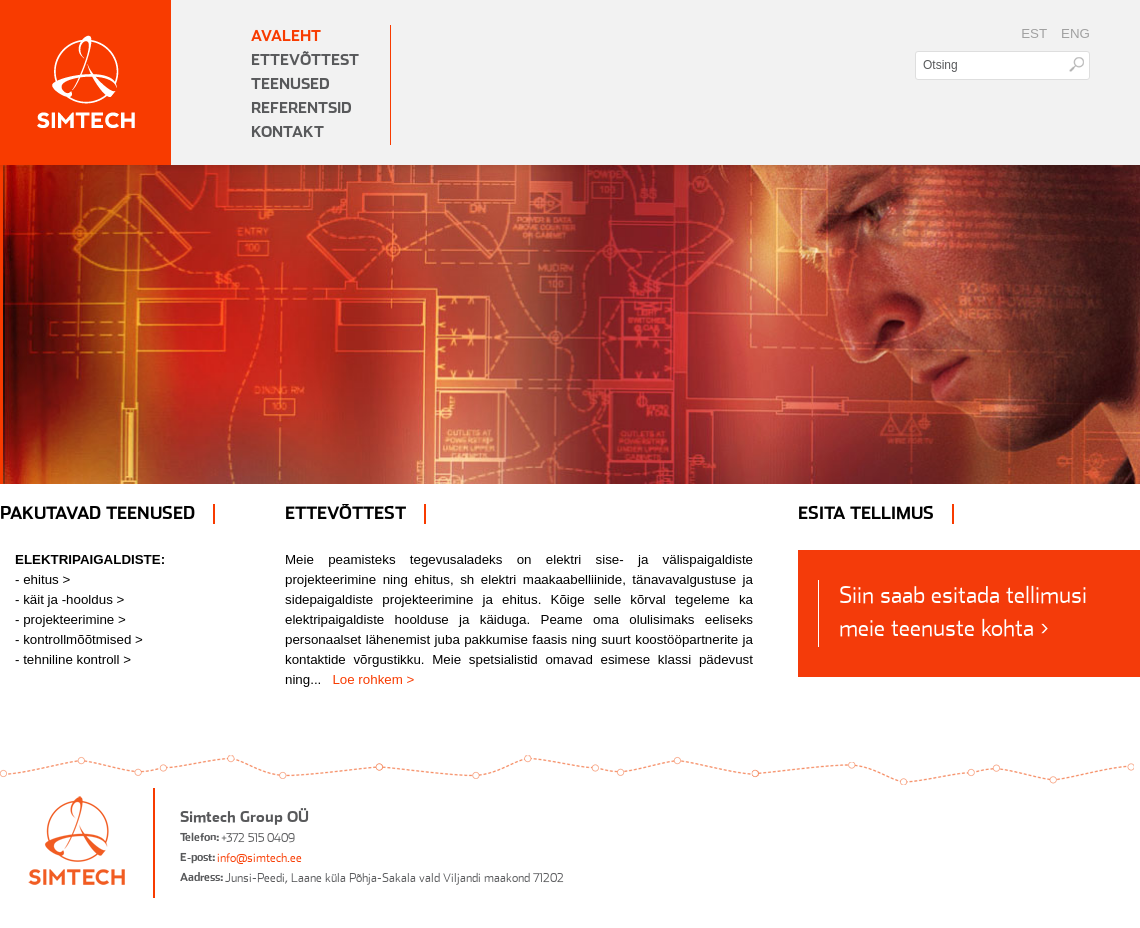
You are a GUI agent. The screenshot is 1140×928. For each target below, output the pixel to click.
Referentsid (301, 108)
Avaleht (286, 36)
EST (1034, 33)
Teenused (290, 84)
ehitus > (46, 579)
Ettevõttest (305, 60)
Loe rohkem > (373, 679)
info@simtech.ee (259, 858)
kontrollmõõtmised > (83, 639)
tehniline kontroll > (77, 659)
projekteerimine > (74, 619)
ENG (1075, 33)
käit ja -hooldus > (73, 599)
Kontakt (287, 132)
